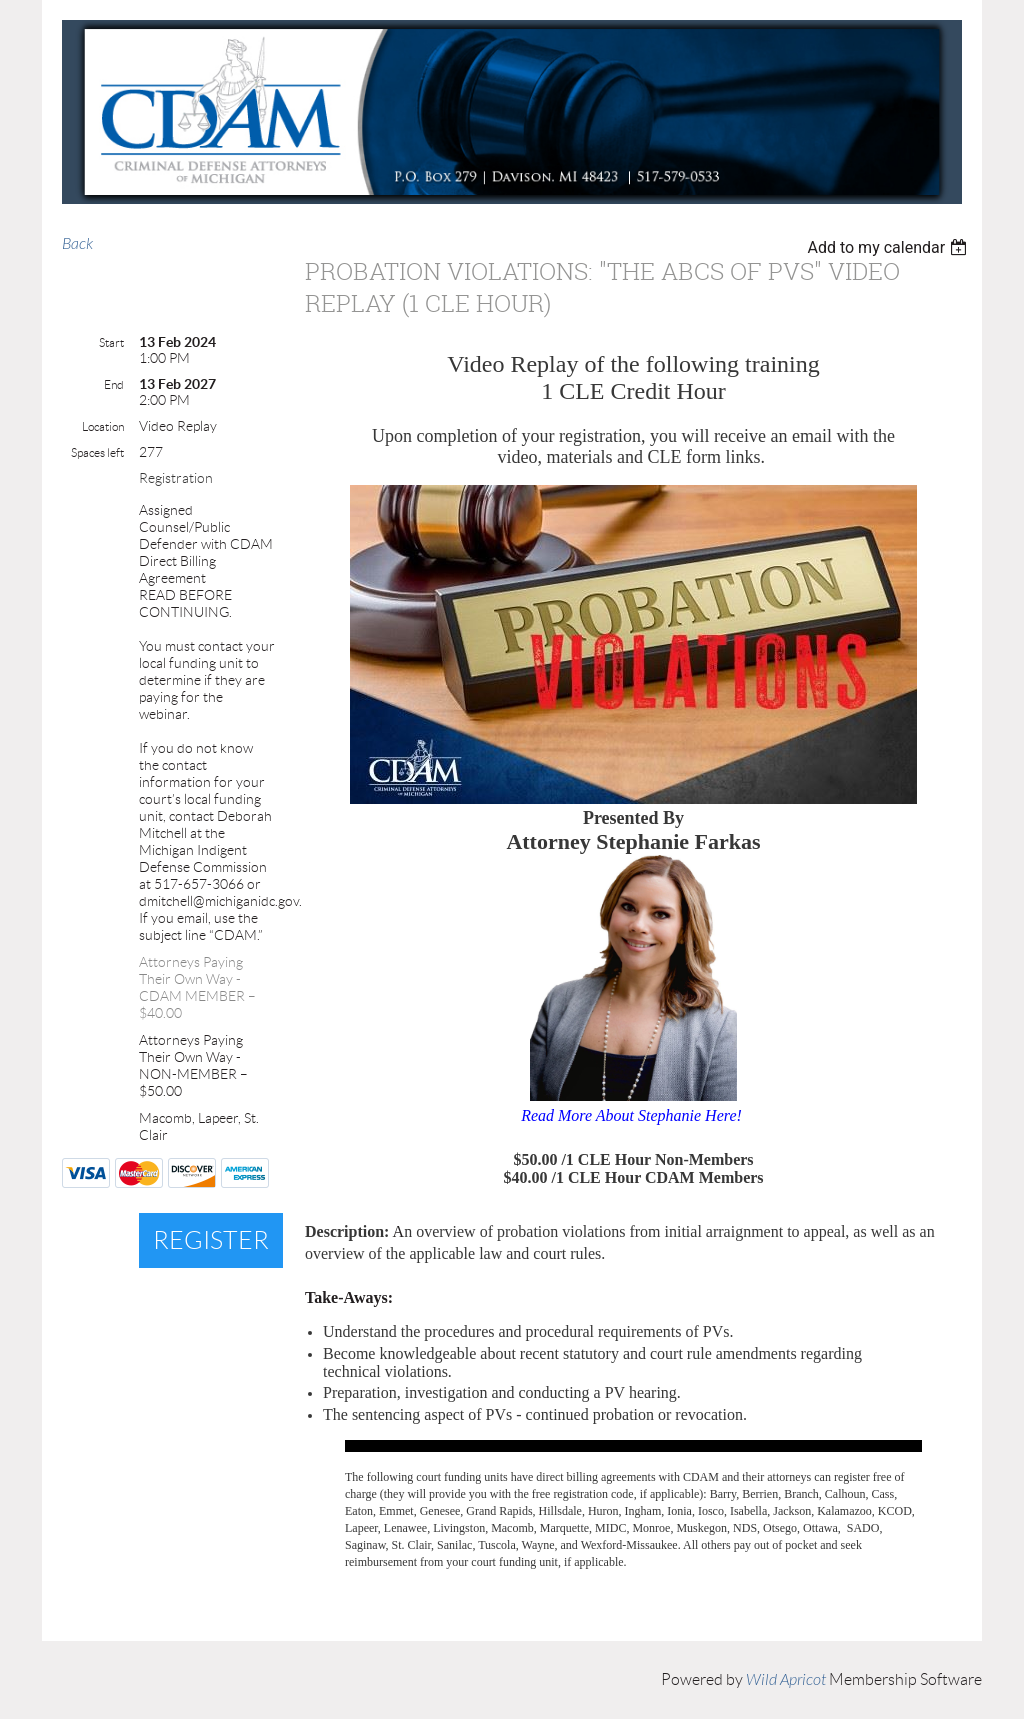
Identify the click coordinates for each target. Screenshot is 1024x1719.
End (114, 384)
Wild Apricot (786, 1680)
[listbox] (889, 247)
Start (111, 342)
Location (103, 426)
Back (77, 244)
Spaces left (97, 452)
